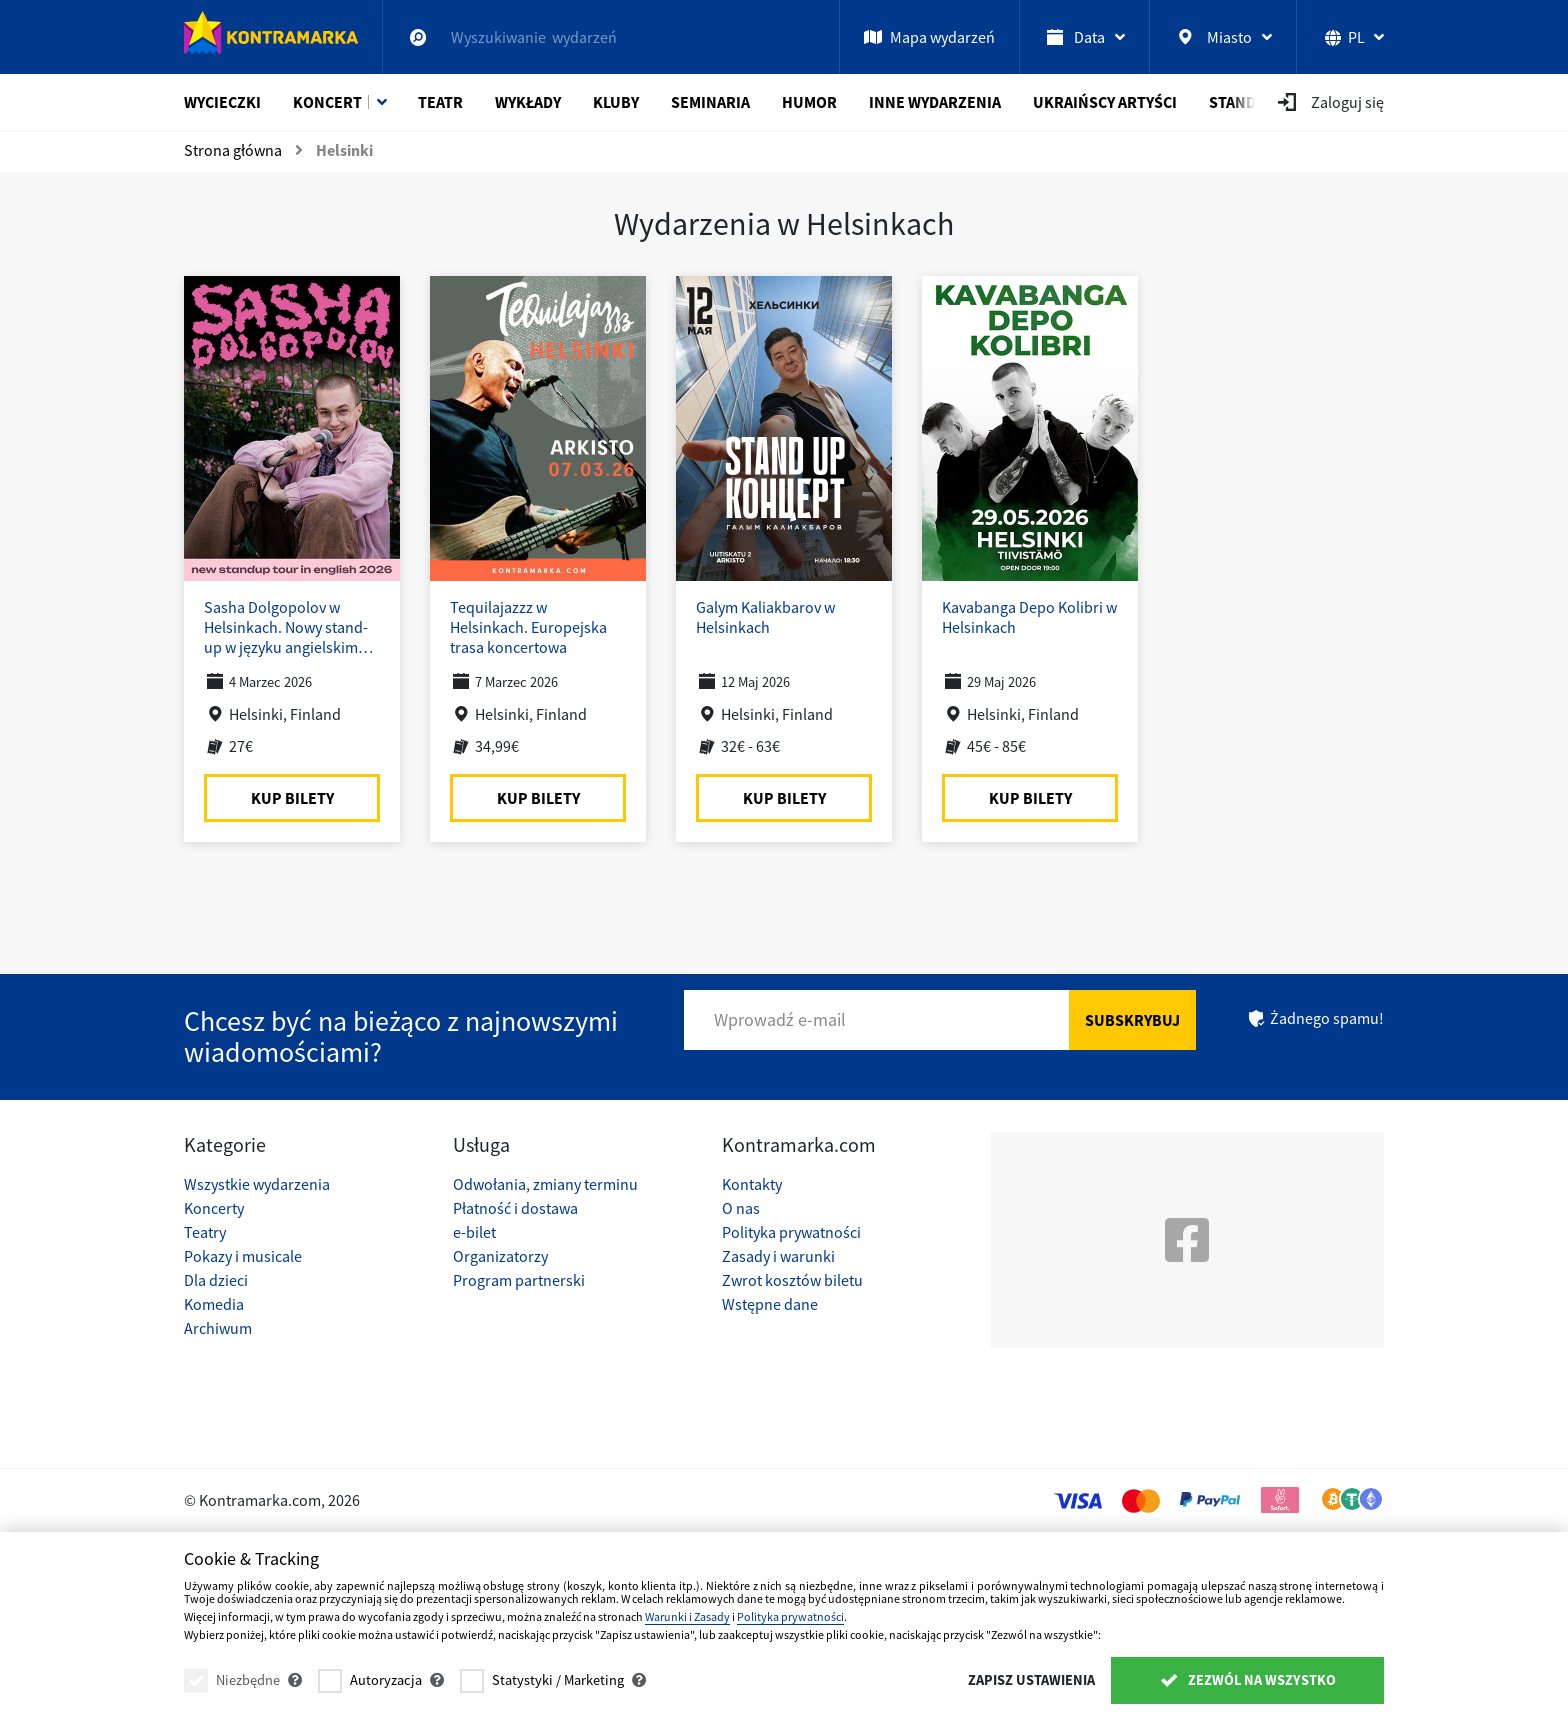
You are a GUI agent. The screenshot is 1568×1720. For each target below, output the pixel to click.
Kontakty (752, 1184)
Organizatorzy (500, 1256)
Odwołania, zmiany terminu (545, 1184)
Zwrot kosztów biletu (792, 1280)
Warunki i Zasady (687, 1616)
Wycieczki (222, 102)
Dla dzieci (216, 1280)
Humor (809, 102)
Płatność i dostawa (515, 1208)
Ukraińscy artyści (1105, 102)
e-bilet (474, 1232)
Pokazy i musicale (243, 1256)
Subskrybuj (1132, 1020)
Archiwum (218, 1328)
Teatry (205, 1232)
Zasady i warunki (778, 1256)
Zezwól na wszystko (1247, 1680)
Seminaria (710, 102)
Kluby (616, 102)
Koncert (327, 102)
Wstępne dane (770, 1304)
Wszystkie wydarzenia (257, 1184)
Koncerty (214, 1208)
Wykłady (528, 102)
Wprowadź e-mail (780, 1019)
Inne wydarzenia (935, 102)
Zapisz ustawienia (1031, 1680)
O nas (741, 1208)
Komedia (214, 1304)
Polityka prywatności (791, 1232)
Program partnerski (519, 1280)
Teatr (440, 102)
